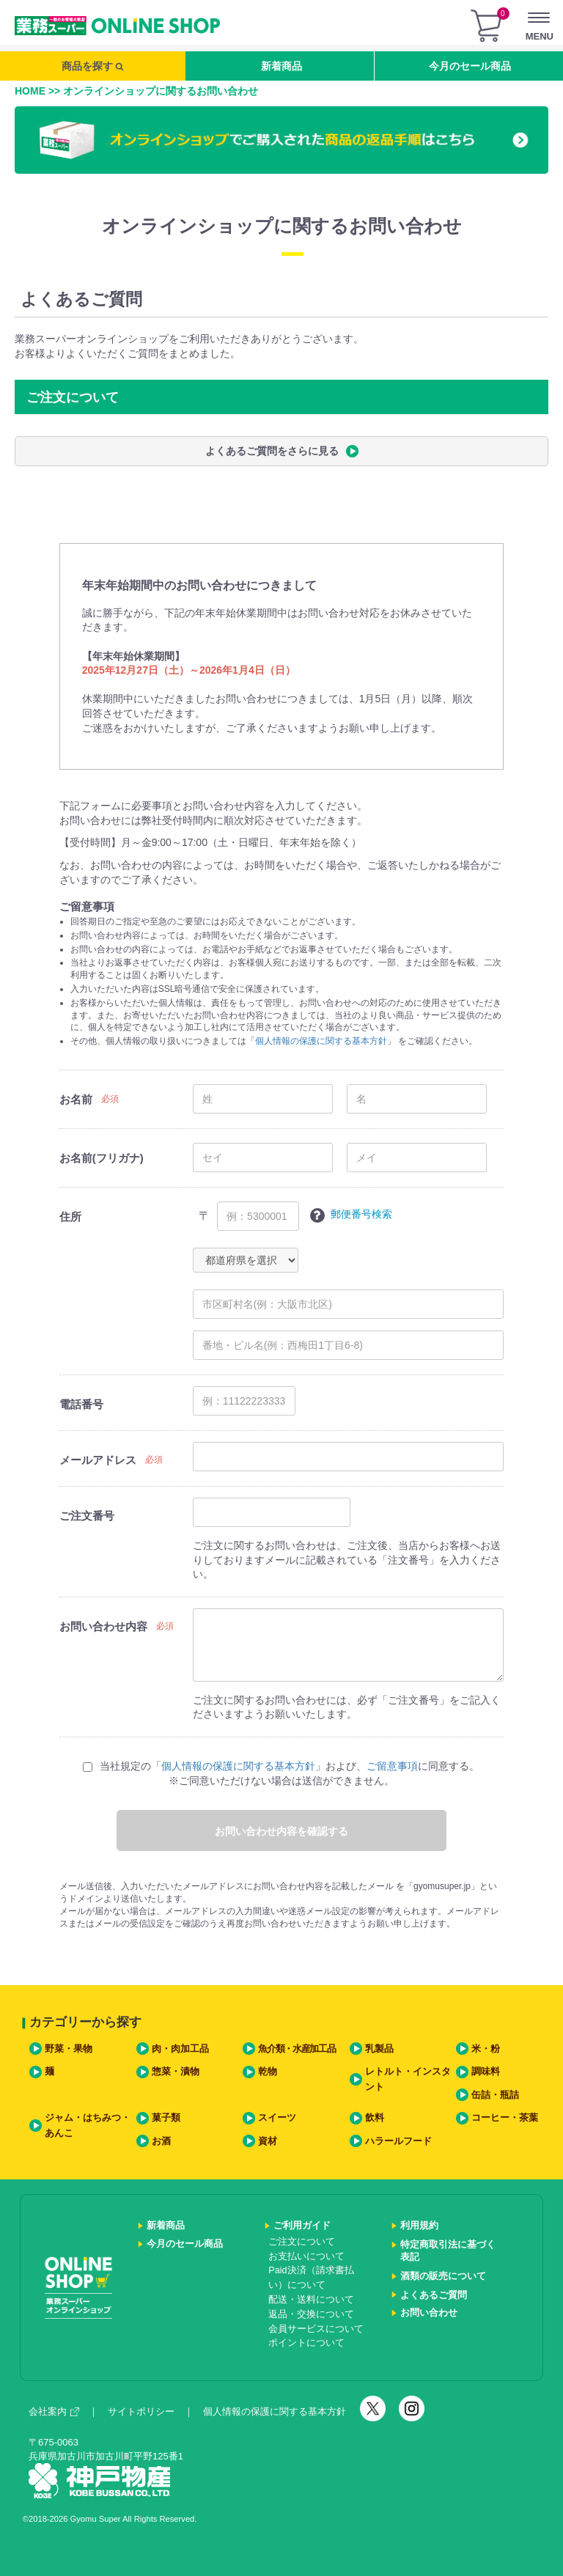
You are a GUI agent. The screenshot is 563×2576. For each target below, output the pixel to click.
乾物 (267, 2072)
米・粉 (485, 2049)
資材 (267, 2141)
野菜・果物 (68, 2049)
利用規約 (419, 2225)
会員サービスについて (316, 2329)
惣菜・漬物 (175, 2072)
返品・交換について (311, 2314)
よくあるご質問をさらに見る (281, 451)
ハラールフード (398, 2141)
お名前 (75, 1099)
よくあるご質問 (433, 2295)
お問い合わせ (428, 2313)
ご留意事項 (392, 1766)
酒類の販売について (443, 2276)
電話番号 (81, 1404)
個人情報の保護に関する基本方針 (321, 1041)
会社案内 (54, 2411)
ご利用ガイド (302, 2225)
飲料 (374, 2118)
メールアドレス (97, 1460)
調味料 (485, 2072)
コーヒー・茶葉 (504, 2118)
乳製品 (379, 2049)
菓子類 (166, 2118)
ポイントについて (306, 2343)
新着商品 (281, 66)
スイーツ (277, 2118)
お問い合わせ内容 (103, 1626)
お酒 (161, 2141)
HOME (30, 91)
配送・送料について (311, 2300)
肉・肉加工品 (180, 2049)
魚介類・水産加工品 (296, 2049)
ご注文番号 (86, 1515)
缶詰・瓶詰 (495, 2095)
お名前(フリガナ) (101, 1158)
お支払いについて (306, 2256)
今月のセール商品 (470, 66)
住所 (70, 1216)
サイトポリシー (141, 2411)
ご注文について (301, 2242)
